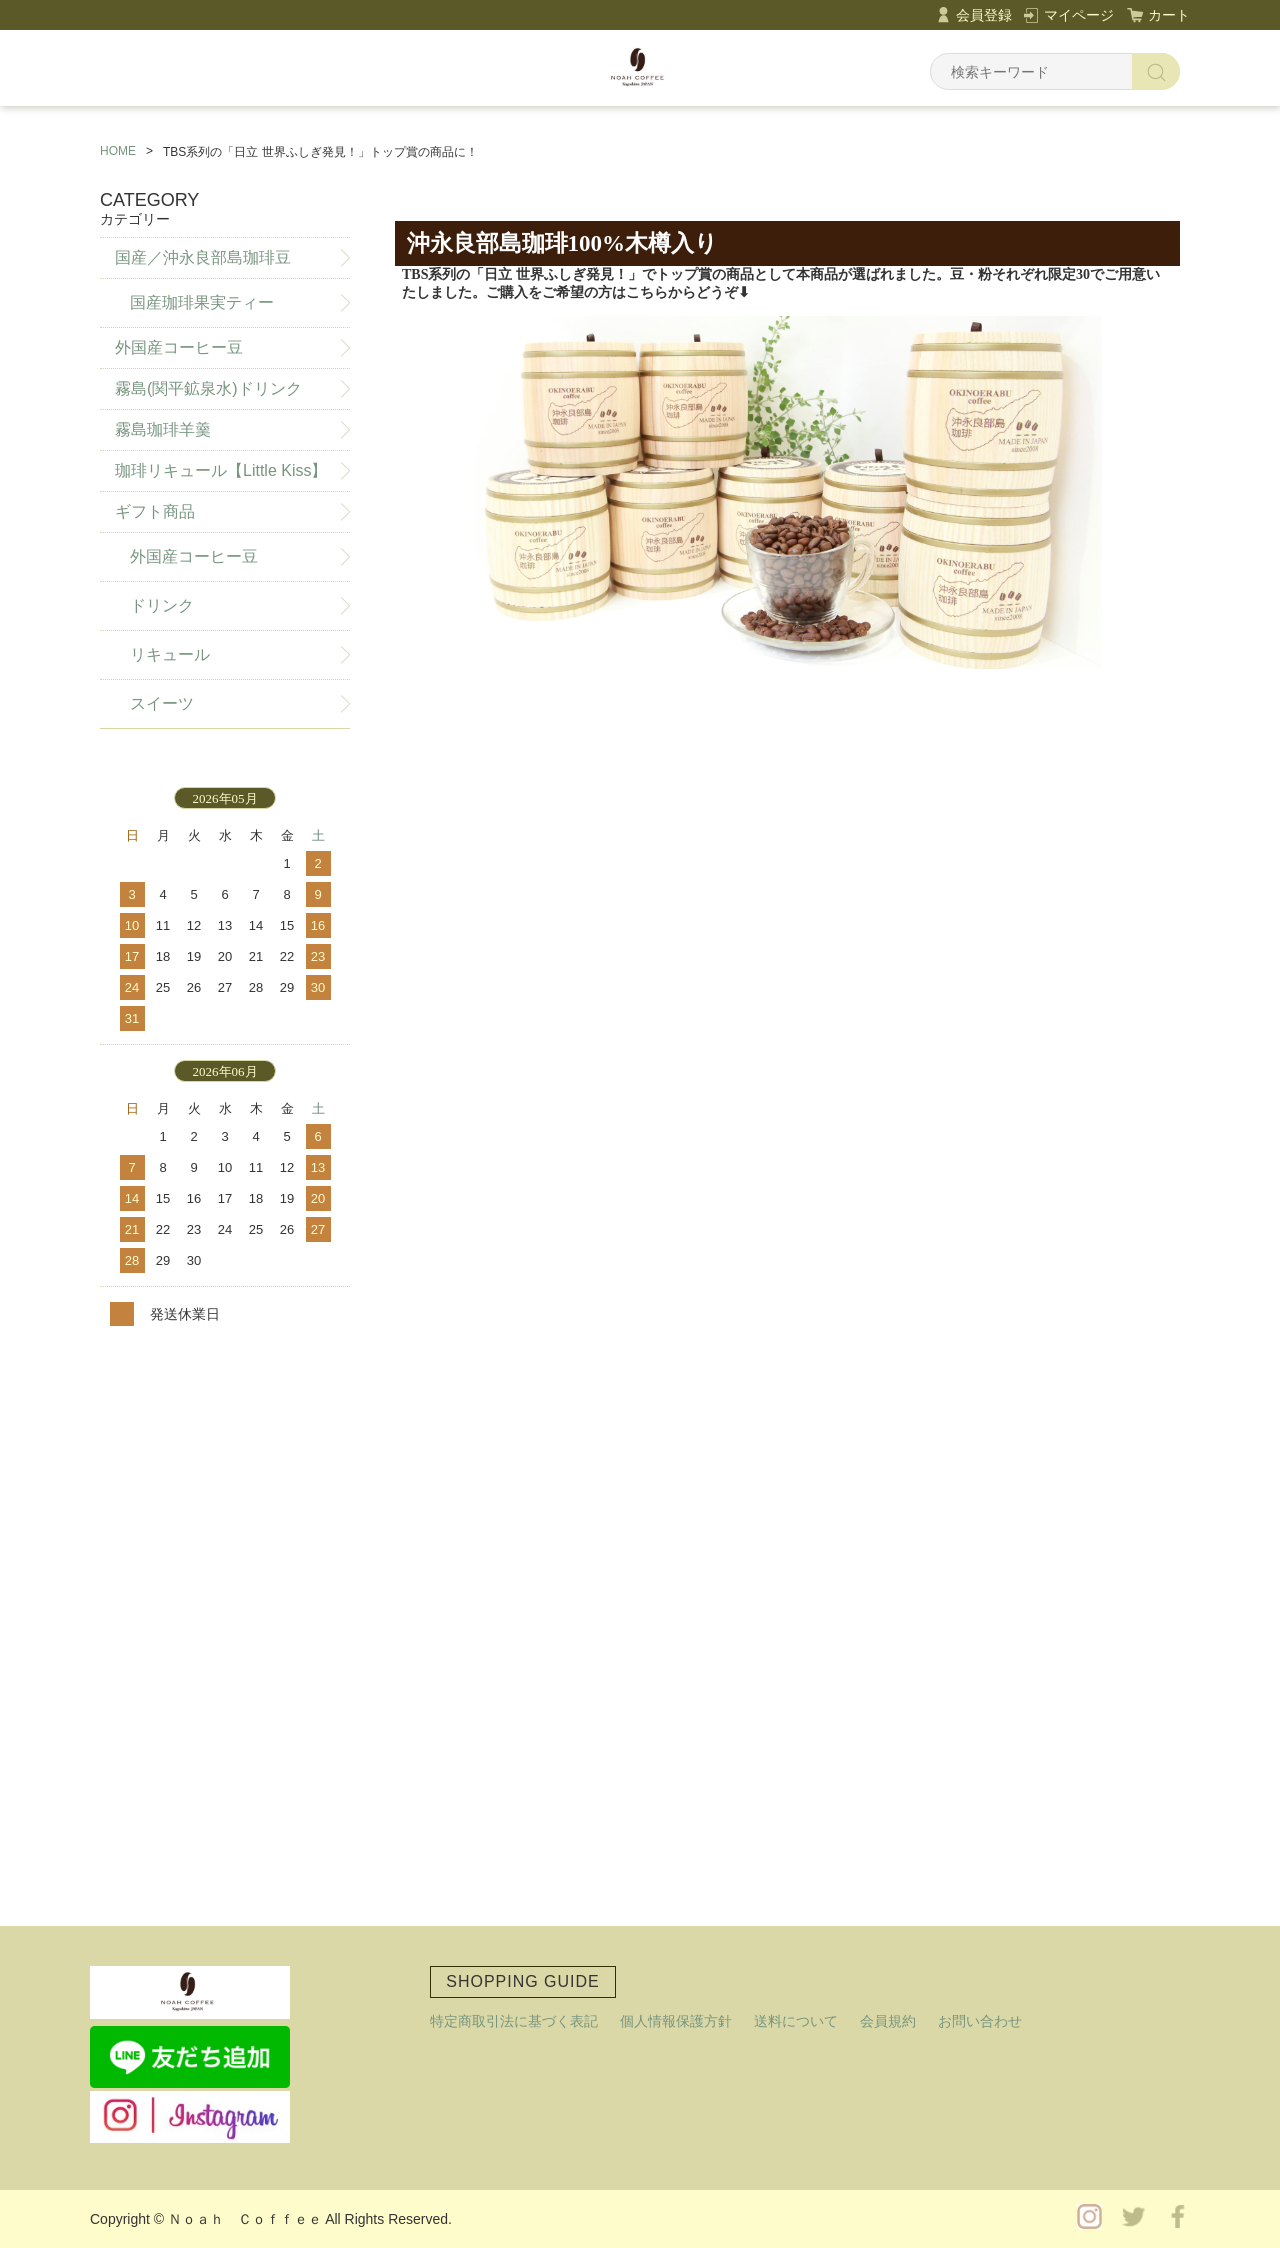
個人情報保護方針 (676, 2021)
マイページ (1079, 15)
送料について (796, 2021)
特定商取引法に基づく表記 (514, 2021)
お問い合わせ (980, 2021)
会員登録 (984, 15)
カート (1169, 15)
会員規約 (888, 2021)
